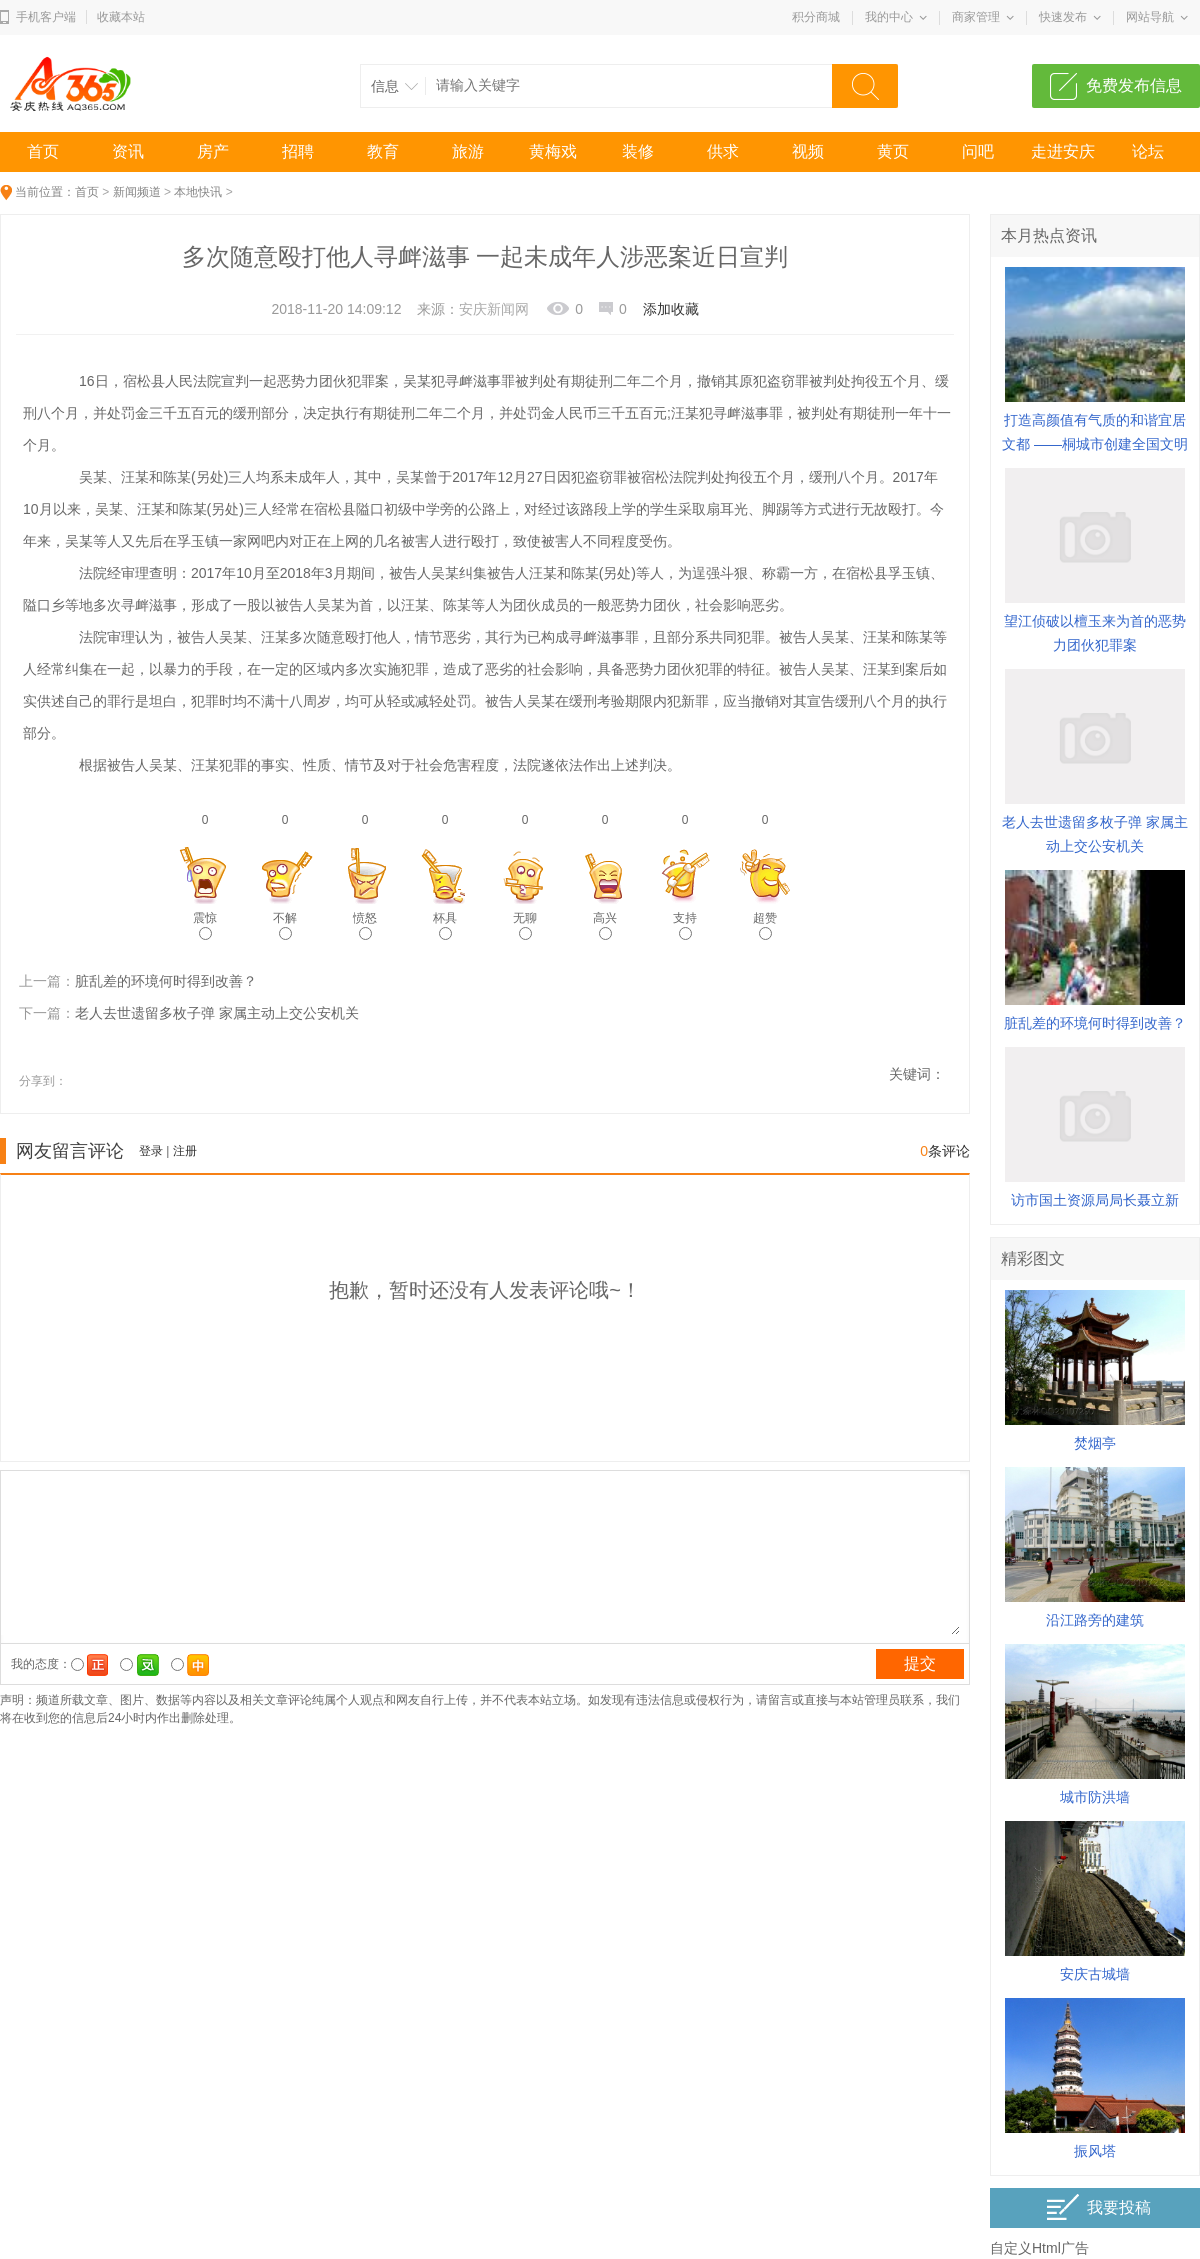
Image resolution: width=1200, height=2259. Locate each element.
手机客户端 (46, 17)
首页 (43, 151)
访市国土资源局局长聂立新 (1095, 1200)
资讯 (128, 151)
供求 (723, 151)
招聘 (298, 151)
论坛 (1148, 151)
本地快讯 (198, 192)
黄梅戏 (553, 151)
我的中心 (889, 17)
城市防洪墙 (1095, 1797)
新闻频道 (137, 192)
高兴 (605, 925)
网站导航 (1150, 17)
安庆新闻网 (494, 309)
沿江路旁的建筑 (1095, 1620)
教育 (383, 151)
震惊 (205, 925)
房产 (213, 151)
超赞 (765, 925)
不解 (285, 925)
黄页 (893, 151)
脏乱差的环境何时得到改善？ (166, 981)
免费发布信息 (1134, 85)
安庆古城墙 (1095, 1974)
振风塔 (1095, 2151)
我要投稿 (1098, 2207)
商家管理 (976, 17)
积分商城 (816, 17)
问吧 (978, 151)
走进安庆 (1063, 151)
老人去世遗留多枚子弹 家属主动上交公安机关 (217, 1013)
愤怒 (365, 925)
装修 (638, 151)
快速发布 (1063, 17)
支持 (685, 925)
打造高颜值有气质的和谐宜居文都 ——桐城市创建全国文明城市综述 (1095, 444)
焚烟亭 (1095, 1443)
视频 (808, 151)
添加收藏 (671, 309)
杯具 (445, 925)
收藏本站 (121, 17)
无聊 (525, 925)
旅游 (468, 151)
